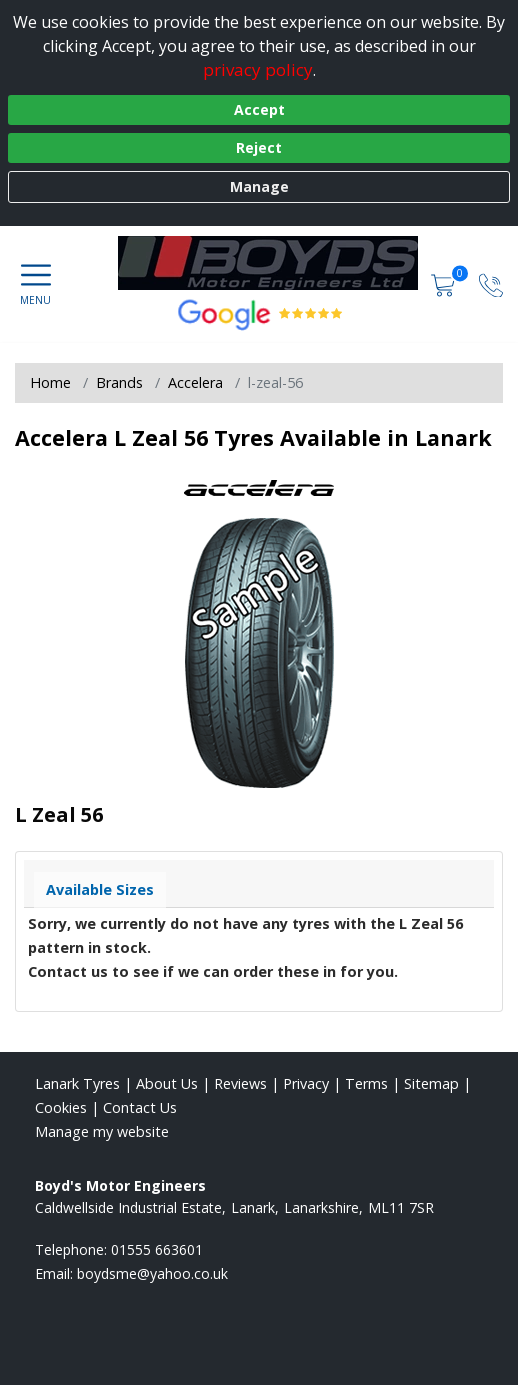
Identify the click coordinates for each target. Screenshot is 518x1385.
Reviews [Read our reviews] (240, 1083)
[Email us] (152, 1273)
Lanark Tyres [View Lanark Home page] (77, 1083)
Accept (259, 109)
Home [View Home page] (50, 382)
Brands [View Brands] (119, 382)
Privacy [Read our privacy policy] (306, 1083)
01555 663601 (157, 1249)
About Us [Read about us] (167, 1083)
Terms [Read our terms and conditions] (366, 1083)
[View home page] (278, 263)
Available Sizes (100, 889)
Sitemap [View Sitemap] (431, 1083)
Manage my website (102, 1131)
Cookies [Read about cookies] (61, 1107)
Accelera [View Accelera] (195, 382)
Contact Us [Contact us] (140, 1107)
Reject (259, 147)
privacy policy (258, 69)
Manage (259, 186)
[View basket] (445, 283)
